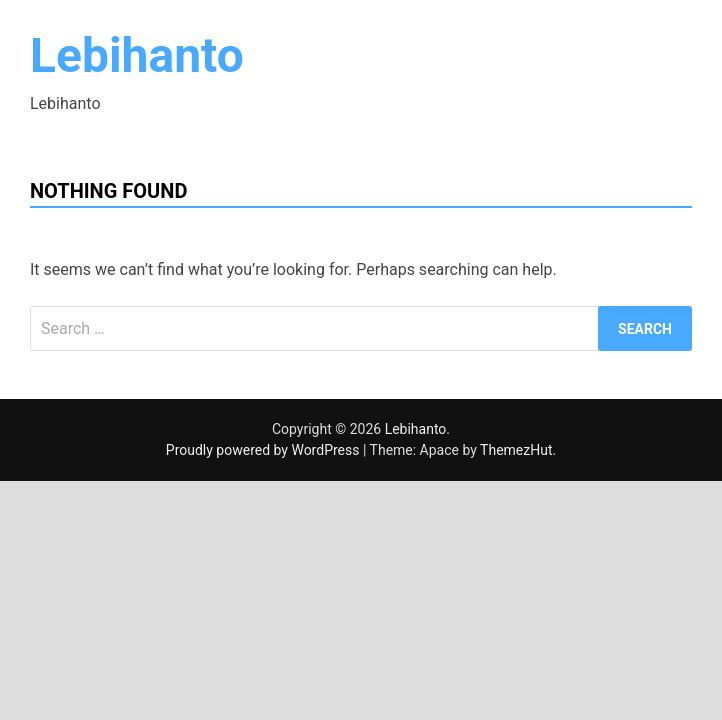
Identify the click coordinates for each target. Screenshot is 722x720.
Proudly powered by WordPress (264, 450)
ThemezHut (516, 450)
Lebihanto (137, 55)
